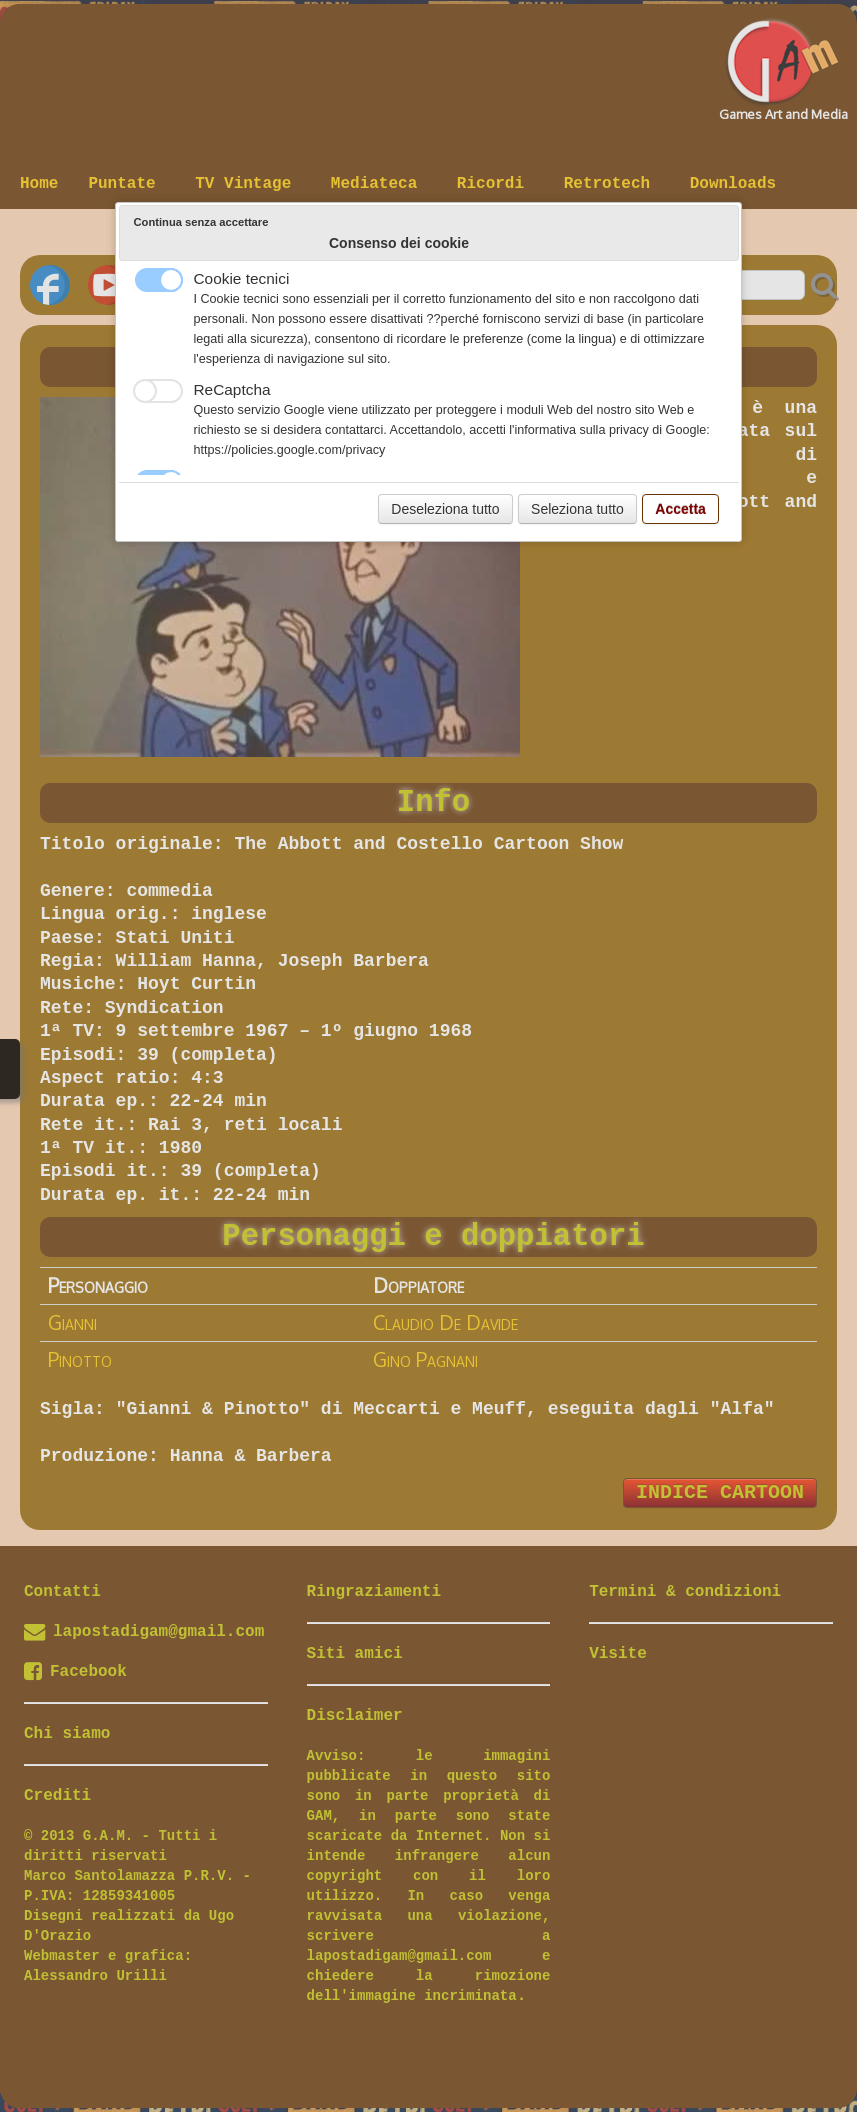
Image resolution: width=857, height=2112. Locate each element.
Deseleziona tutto (445, 509)
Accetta (680, 509)
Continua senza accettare (201, 222)
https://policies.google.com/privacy (290, 450)
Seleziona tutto (577, 509)
